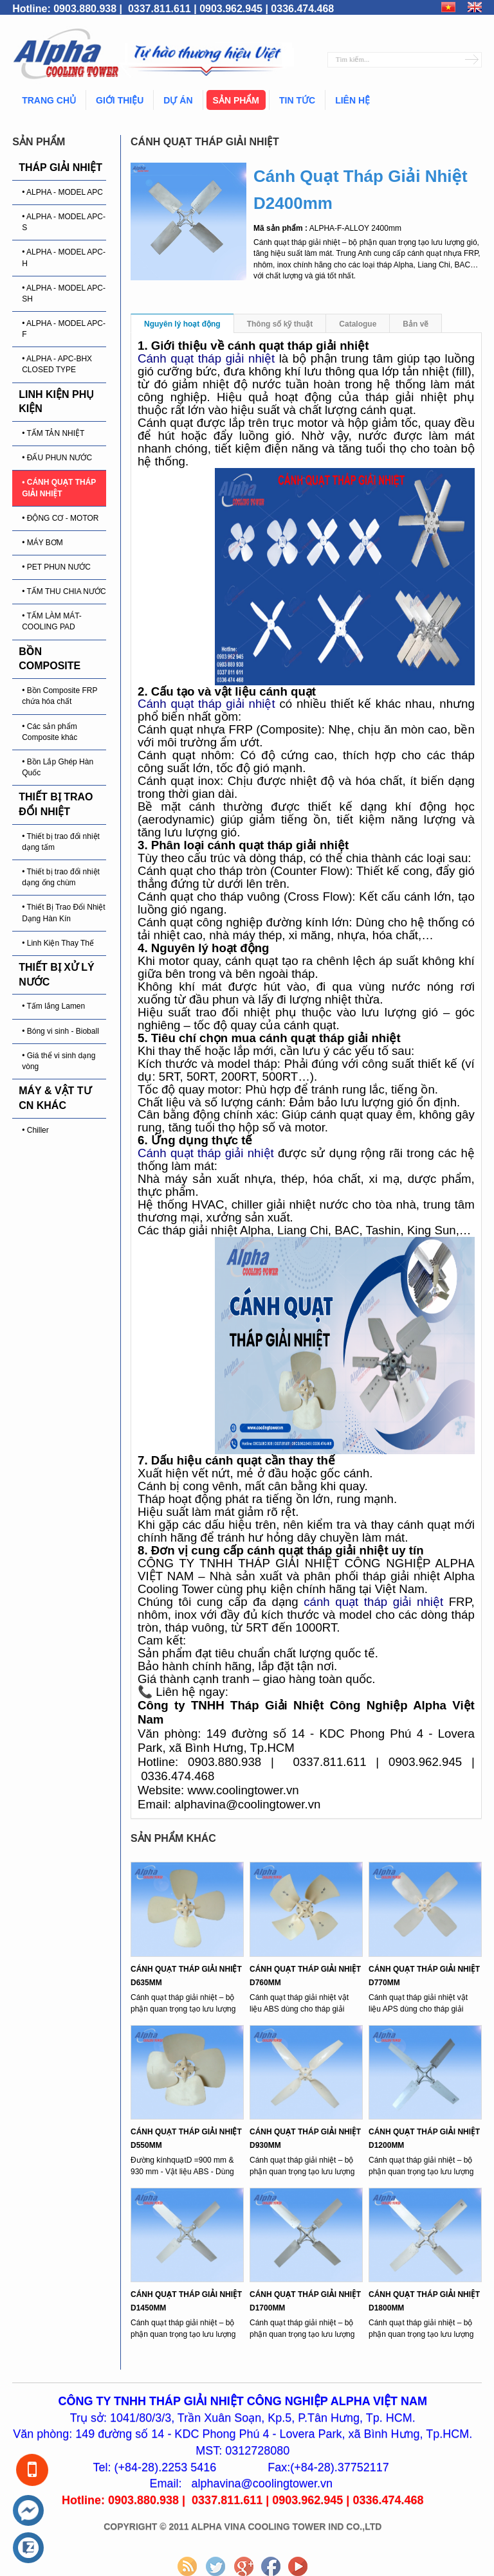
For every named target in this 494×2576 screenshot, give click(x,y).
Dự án (177, 100)
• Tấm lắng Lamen (53, 1006)
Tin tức (297, 100)
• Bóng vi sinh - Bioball (60, 1031)
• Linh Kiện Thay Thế (58, 943)
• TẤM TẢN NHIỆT (53, 433)
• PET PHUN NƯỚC (56, 567)
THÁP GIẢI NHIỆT (60, 167)
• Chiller (35, 1130)
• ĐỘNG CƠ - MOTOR (60, 518)
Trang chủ (49, 100)
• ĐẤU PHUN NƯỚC (57, 457)
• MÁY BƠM (42, 542)
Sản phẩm (236, 100)
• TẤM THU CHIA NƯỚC (63, 591)
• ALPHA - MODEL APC (62, 192)
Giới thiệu (119, 100)
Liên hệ (352, 100)
